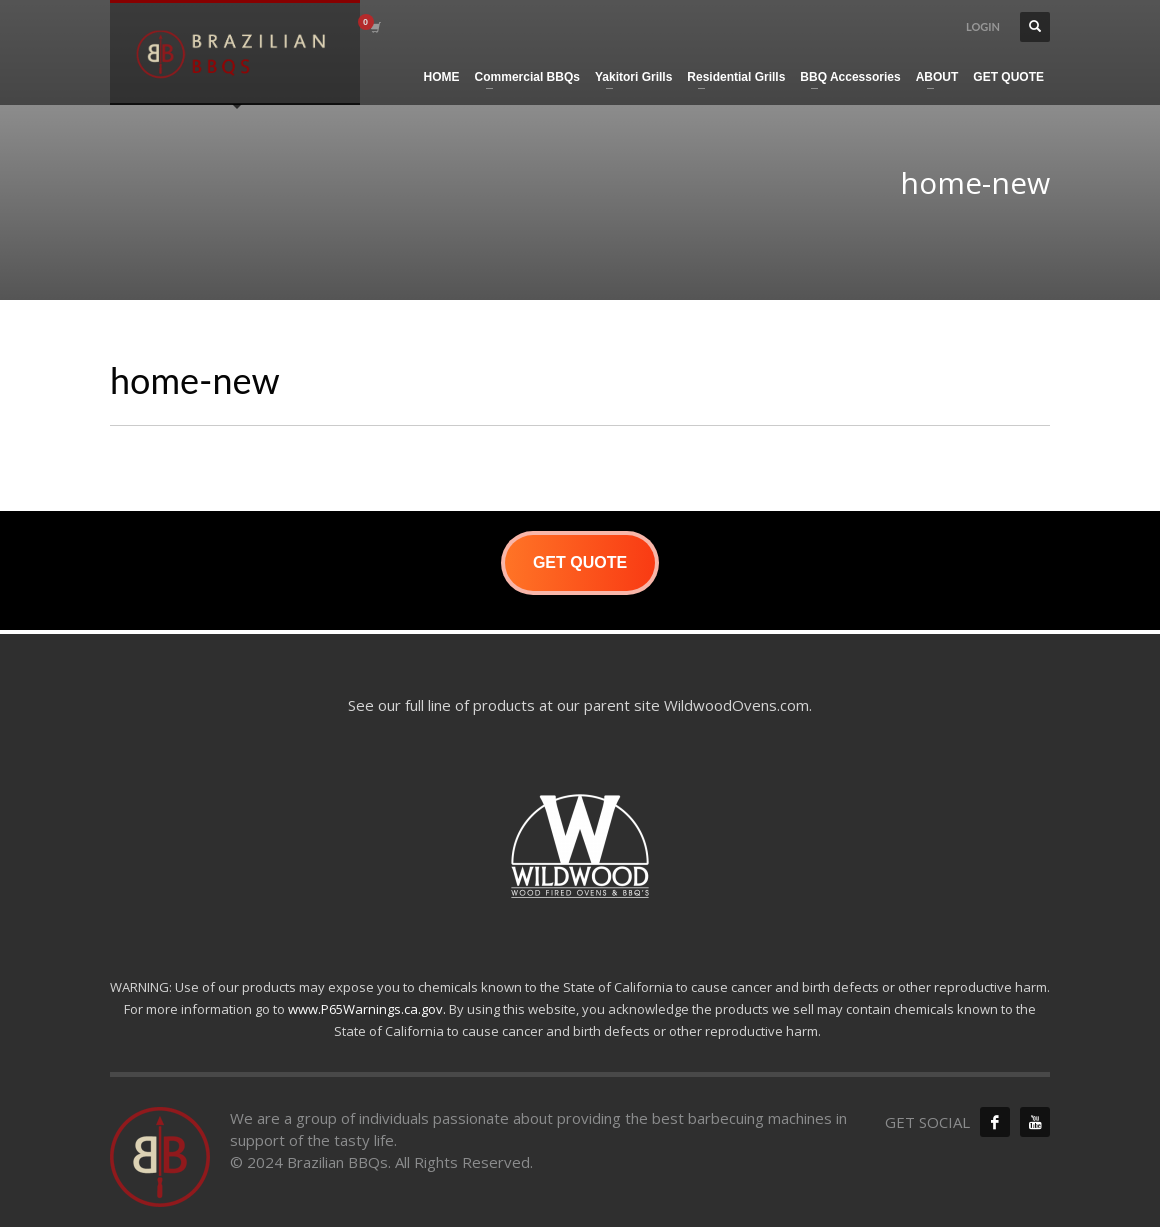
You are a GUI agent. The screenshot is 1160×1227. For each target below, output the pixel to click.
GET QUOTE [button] (580, 562)
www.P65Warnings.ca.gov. (367, 1009)
